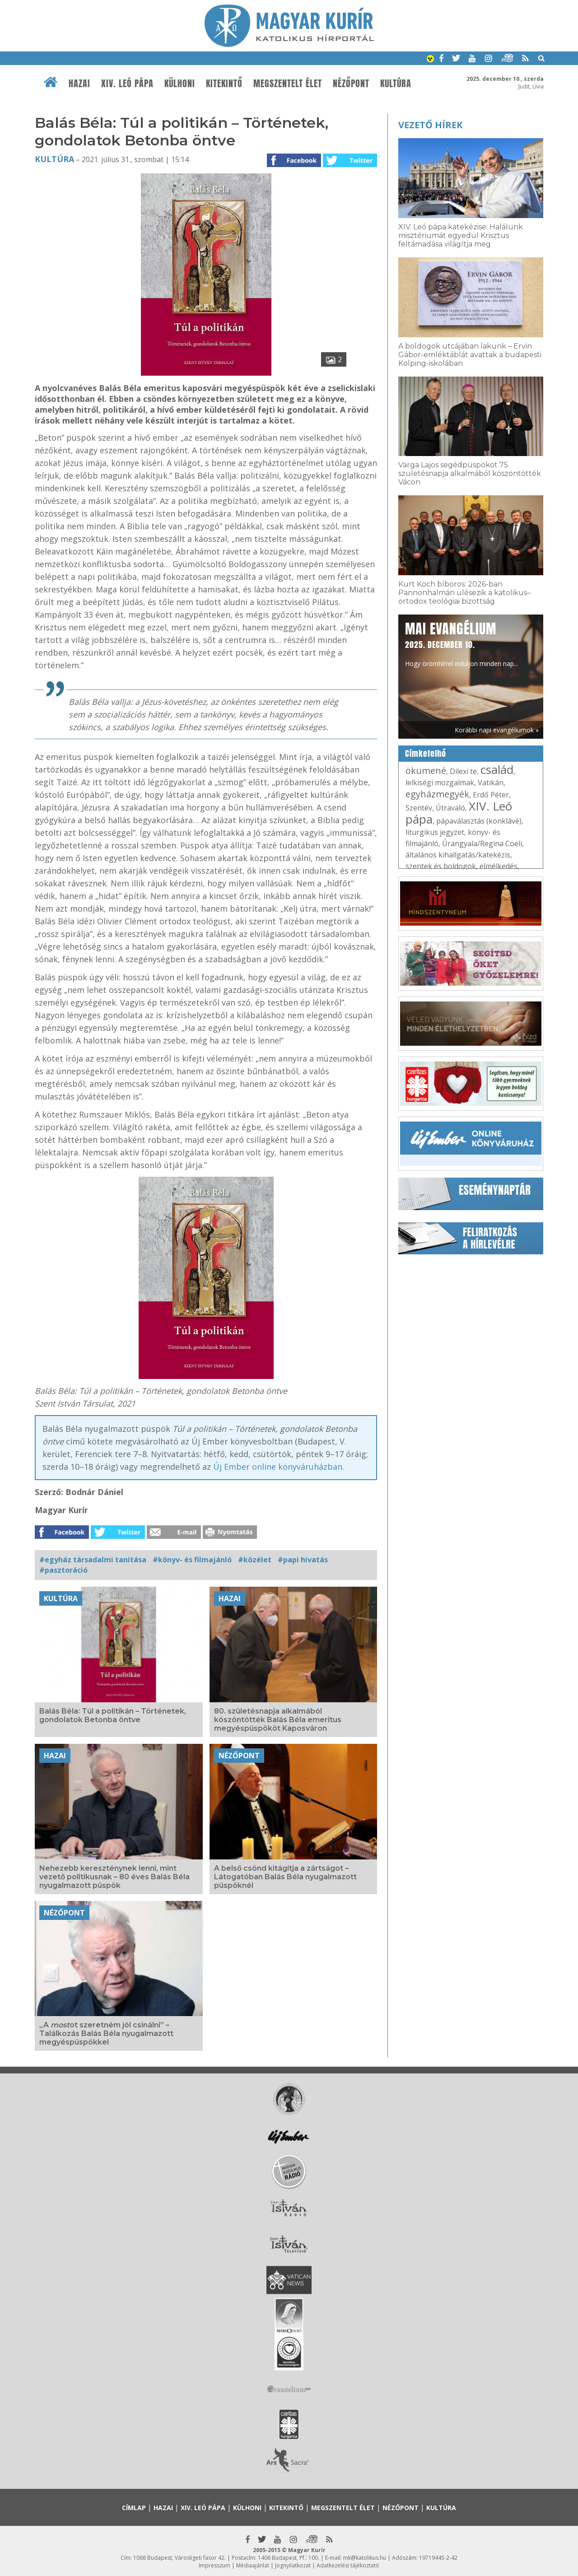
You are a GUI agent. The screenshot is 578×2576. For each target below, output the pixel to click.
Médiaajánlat (252, 2565)
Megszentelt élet (287, 83)
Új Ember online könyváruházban (277, 1466)
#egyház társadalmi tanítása (92, 1560)
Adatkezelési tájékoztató (348, 2565)
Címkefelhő (425, 753)
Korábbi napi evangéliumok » (497, 730)
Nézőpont (351, 83)
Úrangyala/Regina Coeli (482, 843)
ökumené (426, 770)
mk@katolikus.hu (364, 2558)
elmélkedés (498, 866)
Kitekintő (224, 83)
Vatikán (490, 782)
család (496, 769)
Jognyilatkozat (293, 2565)
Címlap (134, 2507)
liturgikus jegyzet (435, 832)
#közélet (254, 1560)
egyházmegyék (437, 794)
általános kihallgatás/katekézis (458, 855)
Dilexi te (463, 771)
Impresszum (214, 2565)
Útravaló (450, 808)
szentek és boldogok (441, 866)
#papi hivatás (303, 1560)
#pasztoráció (63, 1570)
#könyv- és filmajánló (192, 1560)
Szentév (419, 808)
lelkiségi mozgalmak (440, 782)
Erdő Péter (491, 795)
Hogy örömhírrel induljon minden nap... (461, 643)
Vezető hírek (430, 125)
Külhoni (179, 83)
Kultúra (395, 83)
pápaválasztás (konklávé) (479, 821)
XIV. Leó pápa (127, 83)
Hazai (79, 83)
